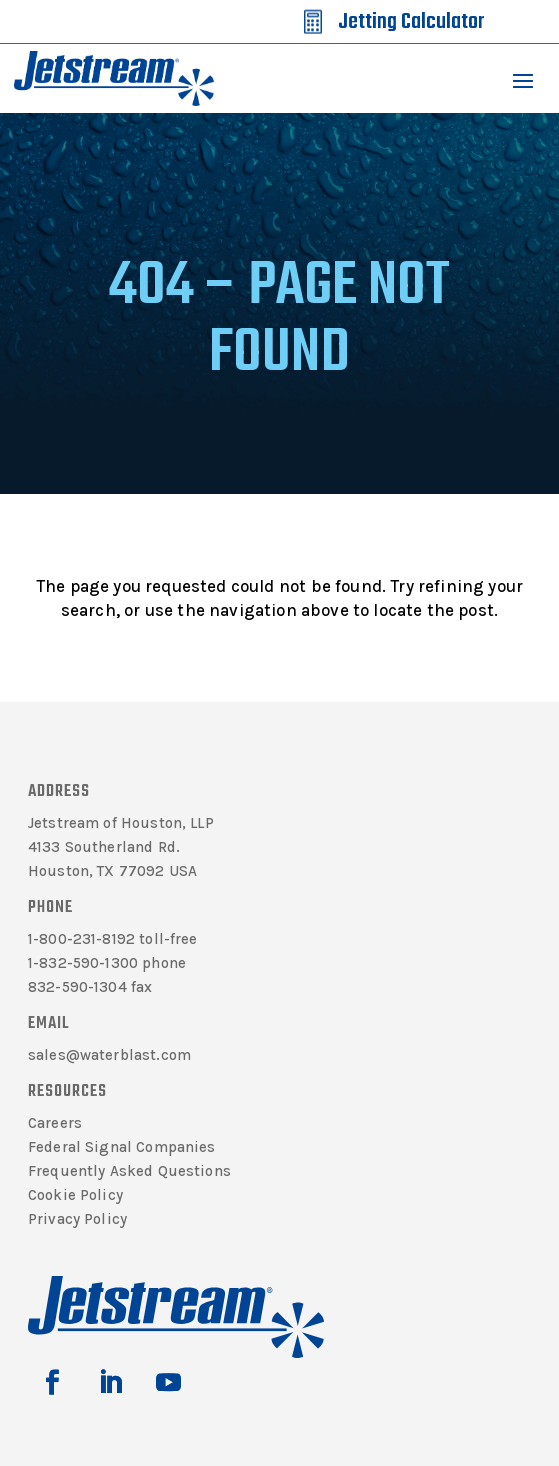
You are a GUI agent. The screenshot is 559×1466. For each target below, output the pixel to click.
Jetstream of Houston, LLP (121, 823)
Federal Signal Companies (122, 1147)
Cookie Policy (75, 1195)
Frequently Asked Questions (129, 1171)
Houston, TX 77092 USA (112, 871)
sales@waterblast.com (109, 1055)
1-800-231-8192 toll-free (113, 939)
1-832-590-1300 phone (107, 963)
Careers (55, 1123)
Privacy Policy (77, 1219)
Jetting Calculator (411, 22)
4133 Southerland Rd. (104, 847)
